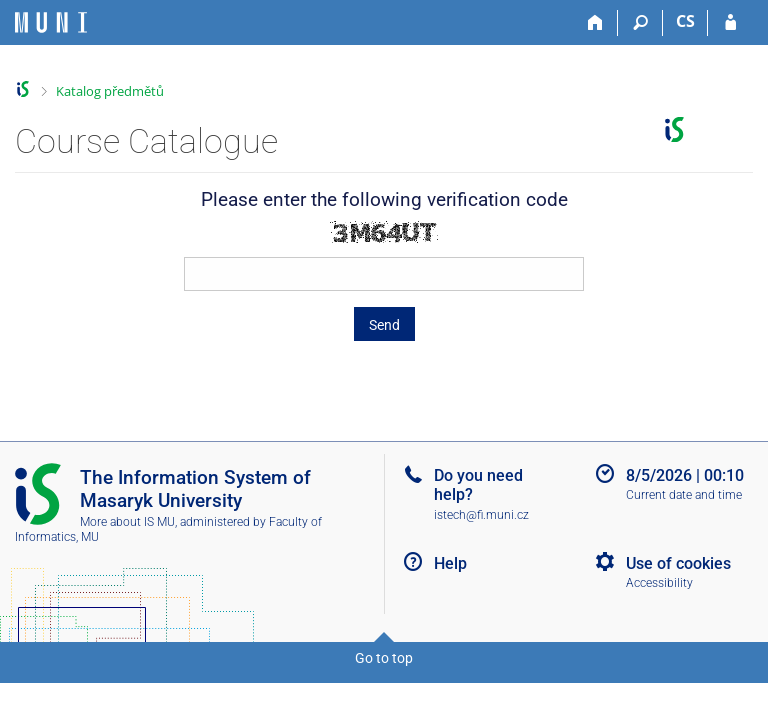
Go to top (384, 658)
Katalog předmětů (110, 91)
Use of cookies (678, 563)
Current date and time (684, 495)
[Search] (640, 23)
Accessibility (659, 583)
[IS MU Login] (730, 23)
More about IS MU (127, 522)
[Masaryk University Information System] (51, 22)
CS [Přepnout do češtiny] (685, 21)
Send (384, 325)
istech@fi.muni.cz (481, 515)
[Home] (595, 23)
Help (450, 563)
